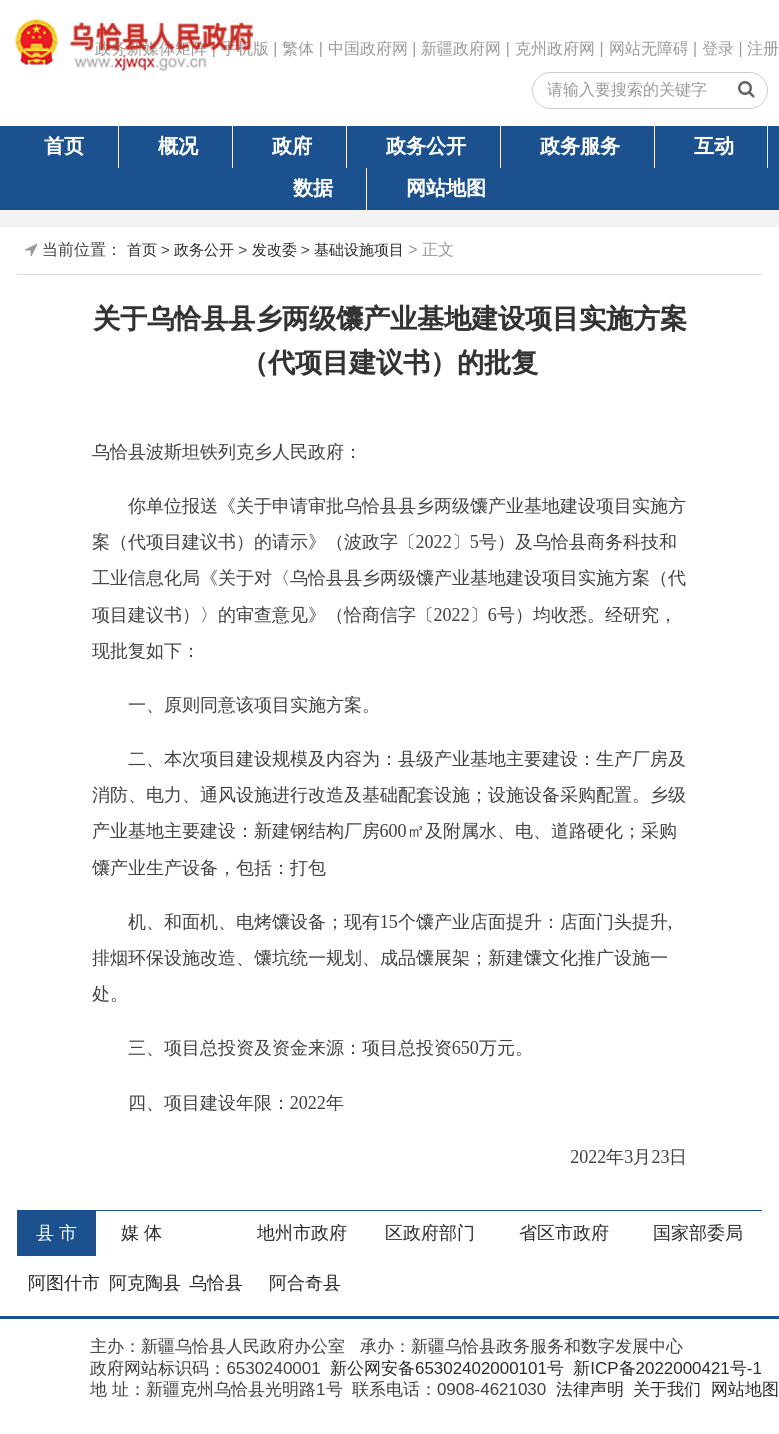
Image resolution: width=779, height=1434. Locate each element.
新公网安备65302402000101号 (444, 1368)
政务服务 (580, 146)
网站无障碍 (649, 48)
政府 (292, 146)
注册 (763, 48)
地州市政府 (302, 1233)
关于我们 (664, 1389)
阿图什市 (64, 1283)
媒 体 (141, 1233)
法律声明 (587, 1389)
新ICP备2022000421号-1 (665, 1368)
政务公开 (426, 146)
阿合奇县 (305, 1283)
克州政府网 (555, 48)
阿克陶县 (145, 1283)
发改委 (274, 249)
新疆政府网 (461, 48)
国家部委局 (698, 1233)
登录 (718, 48)
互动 (714, 146)
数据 (313, 188)
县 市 (56, 1233)
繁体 (298, 48)
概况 (178, 146)
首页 (64, 146)
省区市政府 (564, 1233)
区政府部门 (430, 1233)
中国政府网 (368, 48)
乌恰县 (216, 1283)
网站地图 (446, 188)
